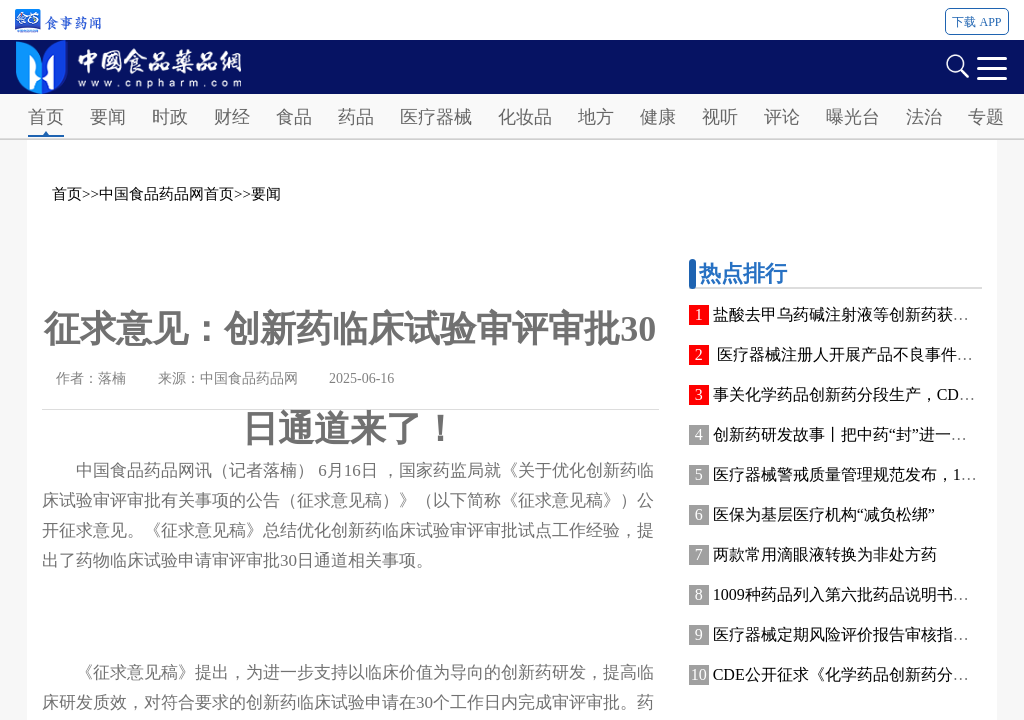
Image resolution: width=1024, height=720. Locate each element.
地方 (596, 117)
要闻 (108, 117)
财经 (232, 117)
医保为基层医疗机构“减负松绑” (824, 514)
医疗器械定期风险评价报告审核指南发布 (857, 634)
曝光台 (853, 117)
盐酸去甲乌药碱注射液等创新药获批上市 (857, 314)
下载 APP (976, 22)
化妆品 (525, 117)
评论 (782, 117)
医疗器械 (436, 117)
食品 (294, 117)
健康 (658, 117)
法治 (924, 117)
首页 (46, 117)
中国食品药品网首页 (166, 194)
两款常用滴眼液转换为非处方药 (825, 554)
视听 (720, 117)
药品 (356, 117)
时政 (170, 117)
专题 (986, 117)
